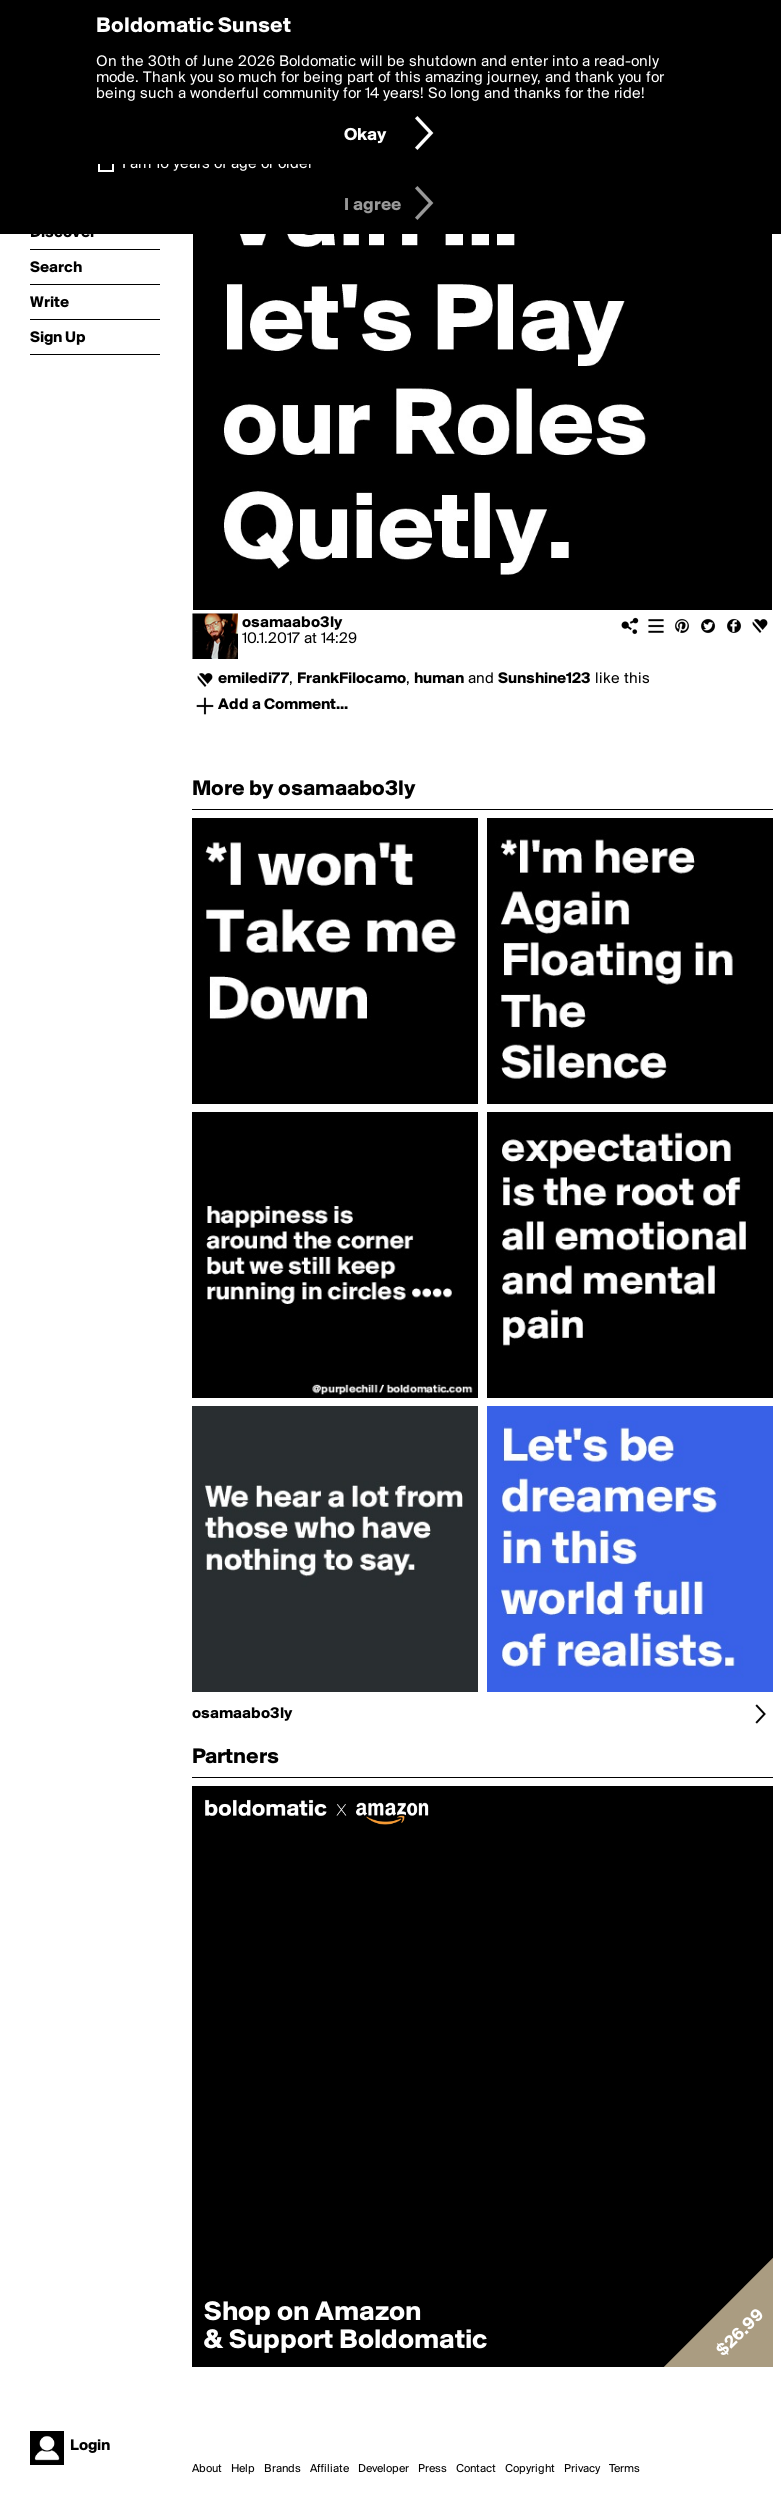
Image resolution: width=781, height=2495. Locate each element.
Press (432, 2469)
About (207, 2469)
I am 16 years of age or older (217, 164)
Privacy (582, 2469)
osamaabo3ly (292, 623)
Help (243, 2469)
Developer (383, 2469)
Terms (624, 2469)
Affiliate (329, 2469)
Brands (282, 2469)
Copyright (530, 2469)
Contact (476, 2469)
